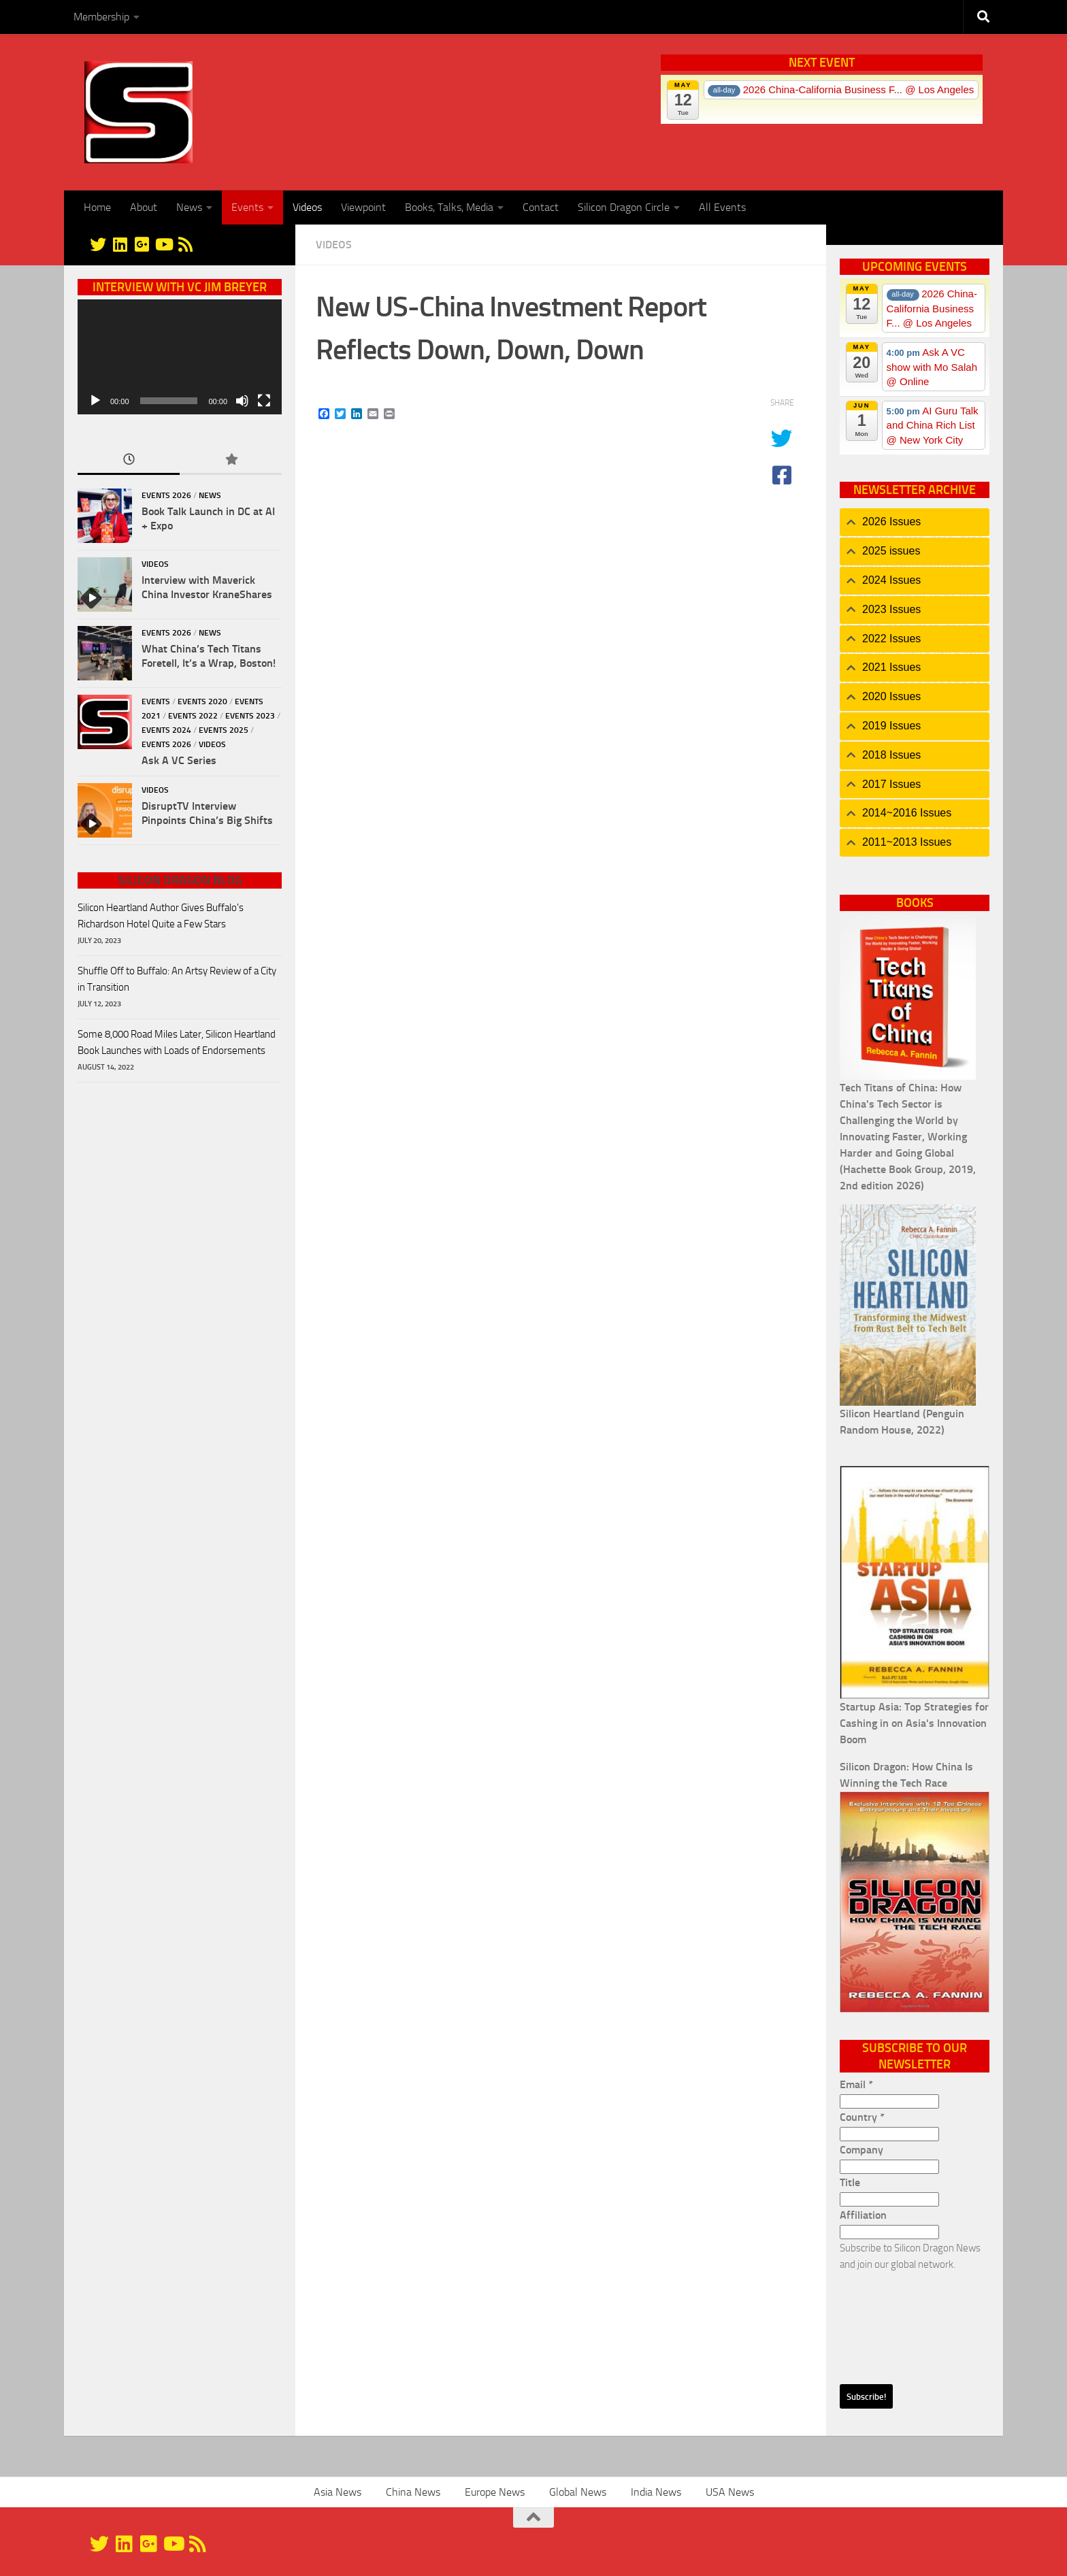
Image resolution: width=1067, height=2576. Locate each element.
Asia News (337, 2492)
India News (656, 2492)
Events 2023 (250, 716)
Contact (541, 207)
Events (247, 207)
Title (850, 2182)
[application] (180, 356)
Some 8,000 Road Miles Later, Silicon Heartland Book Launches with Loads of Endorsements (177, 1042)
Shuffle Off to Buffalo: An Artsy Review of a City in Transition (177, 979)
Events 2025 (223, 730)
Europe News (495, 2492)
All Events (722, 207)
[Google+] (141, 244)
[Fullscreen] (264, 401)
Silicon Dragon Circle (624, 207)
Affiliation (863, 2215)
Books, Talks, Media (449, 207)
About (143, 207)
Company (861, 2149)
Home (97, 207)
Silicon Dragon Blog (180, 880)
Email (856, 2084)
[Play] (95, 401)
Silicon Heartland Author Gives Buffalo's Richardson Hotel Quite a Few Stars (161, 916)
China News (413, 2492)
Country (862, 2117)
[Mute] (242, 401)
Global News (577, 2492)
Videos (307, 207)
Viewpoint (363, 207)
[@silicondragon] (98, 244)
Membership (101, 16)
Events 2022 (193, 716)
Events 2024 (166, 730)
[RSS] (185, 244)
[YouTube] (163, 244)
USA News (730, 2492)
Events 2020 (202, 701)
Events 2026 (166, 495)
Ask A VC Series (179, 760)
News (189, 207)
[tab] (914, 522)
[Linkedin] (120, 244)
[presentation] (895, 2322)
